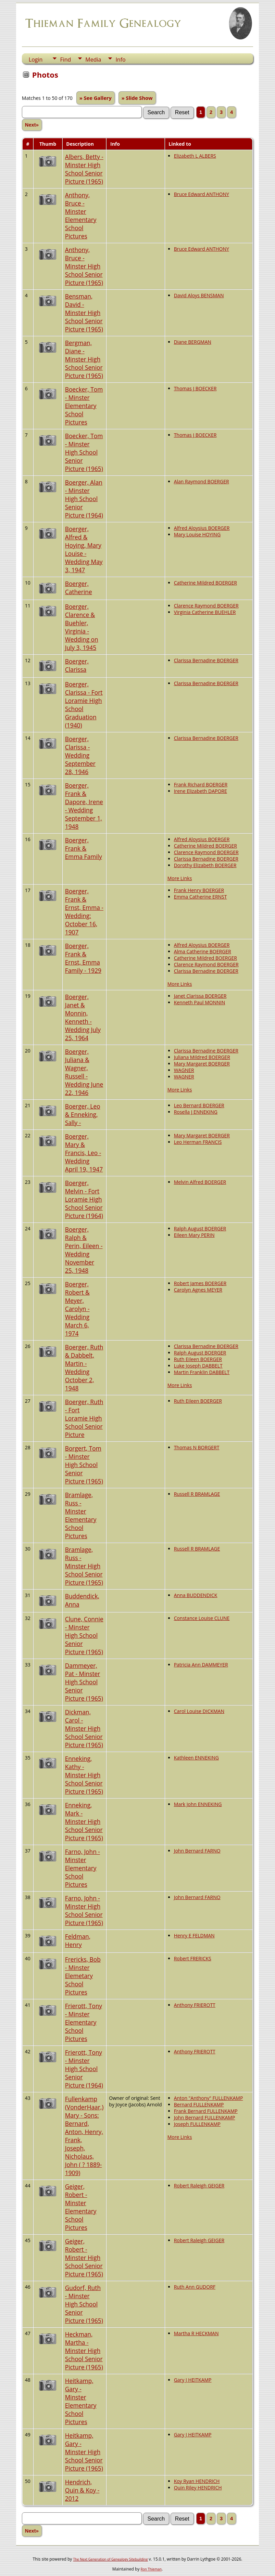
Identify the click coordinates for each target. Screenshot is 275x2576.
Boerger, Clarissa (77, 665)
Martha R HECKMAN (196, 2333)
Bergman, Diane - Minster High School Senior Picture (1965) (84, 359)
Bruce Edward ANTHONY (201, 194)
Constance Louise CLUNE (202, 1618)
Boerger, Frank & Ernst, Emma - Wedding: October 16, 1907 (84, 911)
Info (120, 59)
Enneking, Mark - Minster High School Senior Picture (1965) (84, 1821)
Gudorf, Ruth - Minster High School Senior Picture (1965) (84, 2304)
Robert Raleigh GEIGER (199, 2185)
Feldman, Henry (77, 1940)
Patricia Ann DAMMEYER (201, 1664)
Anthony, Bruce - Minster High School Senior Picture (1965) (84, 266)
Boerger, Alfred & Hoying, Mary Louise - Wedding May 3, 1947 (84, 549)
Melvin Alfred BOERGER (200, 1182)
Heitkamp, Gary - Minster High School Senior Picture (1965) (84, 2451)
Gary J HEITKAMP (193, 2380)
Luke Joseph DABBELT (198, 1365)
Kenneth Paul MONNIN (199, 1002)
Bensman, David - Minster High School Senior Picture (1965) (84, 312)
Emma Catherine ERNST (200, 896)
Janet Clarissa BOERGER (200, 996)
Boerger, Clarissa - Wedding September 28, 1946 (80, 755)
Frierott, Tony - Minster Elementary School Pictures (83, 2022)
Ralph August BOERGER (200, 1228)
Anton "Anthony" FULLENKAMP (208, 2098)
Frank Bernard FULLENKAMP (206, 2111)
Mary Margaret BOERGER (202, 1063)
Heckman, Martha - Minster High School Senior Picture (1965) (84, 2350)
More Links (179, 878)
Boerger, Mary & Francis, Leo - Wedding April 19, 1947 (84, 1152)
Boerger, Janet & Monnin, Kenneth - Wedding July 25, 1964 (83, 1017)
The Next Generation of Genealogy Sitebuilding (110, 2559)
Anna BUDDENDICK (195, 1595)
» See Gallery (95, 97)
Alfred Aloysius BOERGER (202, 528)
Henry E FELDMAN (194, 1935)
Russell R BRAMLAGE (197, 1494)
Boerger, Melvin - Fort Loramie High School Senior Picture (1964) (84, 1199)
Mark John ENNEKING (198, 1804)
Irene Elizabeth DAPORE (200, 791)
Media (93, 59)
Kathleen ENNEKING (196, 1757)
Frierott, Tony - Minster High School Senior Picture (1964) (84, 2068)
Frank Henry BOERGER (199, 890)
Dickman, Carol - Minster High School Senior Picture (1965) (84, 1728)
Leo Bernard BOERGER (199, 1105)
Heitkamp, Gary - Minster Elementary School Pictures (81, 2401)
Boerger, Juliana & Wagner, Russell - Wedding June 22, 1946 (84, 1072)
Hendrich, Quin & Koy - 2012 (82, 2490)
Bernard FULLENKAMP (199, 2104)
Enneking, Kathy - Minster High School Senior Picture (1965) (84, 1774)
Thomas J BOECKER (195, 388)
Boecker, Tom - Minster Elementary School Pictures (84, 405)
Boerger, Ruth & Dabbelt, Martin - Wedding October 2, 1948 (84, 1367)
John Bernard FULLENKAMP (204, 2117)
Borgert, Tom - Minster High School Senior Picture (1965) (84, 1464)
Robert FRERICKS (192, 1958)
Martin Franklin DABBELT (202, 1372)
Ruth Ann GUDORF (194, 2287)
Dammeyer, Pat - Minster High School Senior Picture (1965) (84, 1681)
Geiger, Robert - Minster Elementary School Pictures (81, 2207)
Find (65, 59)
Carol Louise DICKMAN (199, 1711)
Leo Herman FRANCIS (198, 1142)
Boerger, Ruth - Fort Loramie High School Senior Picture (84, 1418)
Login (36, 59)
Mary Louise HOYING (197, 534)
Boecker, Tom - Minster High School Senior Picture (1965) (84, 452)
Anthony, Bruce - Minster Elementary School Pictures (81, 215)
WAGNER (184, 1070)
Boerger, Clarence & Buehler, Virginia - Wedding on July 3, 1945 (81, 627)
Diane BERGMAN (192, 342)
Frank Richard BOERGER (200, 784)
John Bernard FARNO (197, 1850)
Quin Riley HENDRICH (198, 2487)
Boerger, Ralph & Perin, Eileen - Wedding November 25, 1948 (84, 1249)
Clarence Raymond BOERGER (206, 605)
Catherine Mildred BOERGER (205, 582)
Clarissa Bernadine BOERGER (206, 660)
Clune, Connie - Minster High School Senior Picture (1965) (84, 1635)
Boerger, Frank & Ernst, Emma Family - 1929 (83, 958)
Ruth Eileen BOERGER (198, 1359)
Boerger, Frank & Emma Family (83, 848)
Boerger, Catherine (78, 587)
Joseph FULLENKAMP (197, 2124)
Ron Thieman (151, 2569)
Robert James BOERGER (200, 1283)
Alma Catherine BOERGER (202, 951)
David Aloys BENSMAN (199, 295)
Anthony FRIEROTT (194, 2005)
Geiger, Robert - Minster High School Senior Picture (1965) (84, 2257)
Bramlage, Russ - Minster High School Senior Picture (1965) (84, 1565)
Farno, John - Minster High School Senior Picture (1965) (84, 1910)
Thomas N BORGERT (197, 1447)
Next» (32, 125)
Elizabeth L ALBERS (195, 156)
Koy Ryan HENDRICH (197, 2481)
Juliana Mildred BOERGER (202, 1057)
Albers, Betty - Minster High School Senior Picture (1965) (84, 169)
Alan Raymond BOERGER (201, 481)
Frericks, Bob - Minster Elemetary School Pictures (83, 1975)
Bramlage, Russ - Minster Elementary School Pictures (81, 1515)
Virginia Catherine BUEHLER (205, 612)
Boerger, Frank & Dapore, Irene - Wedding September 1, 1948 (84, 806)
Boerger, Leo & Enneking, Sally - (82, 1114)
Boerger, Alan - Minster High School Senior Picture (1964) (84, 498)
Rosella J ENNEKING (195, 1112)
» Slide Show (137, 97)
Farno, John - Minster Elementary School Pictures (82, 1867)
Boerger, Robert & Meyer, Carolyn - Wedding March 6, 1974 (77, 1308)
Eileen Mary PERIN (194, 1235)
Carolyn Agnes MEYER (198, 1289)
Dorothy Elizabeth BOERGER (205, 865)
